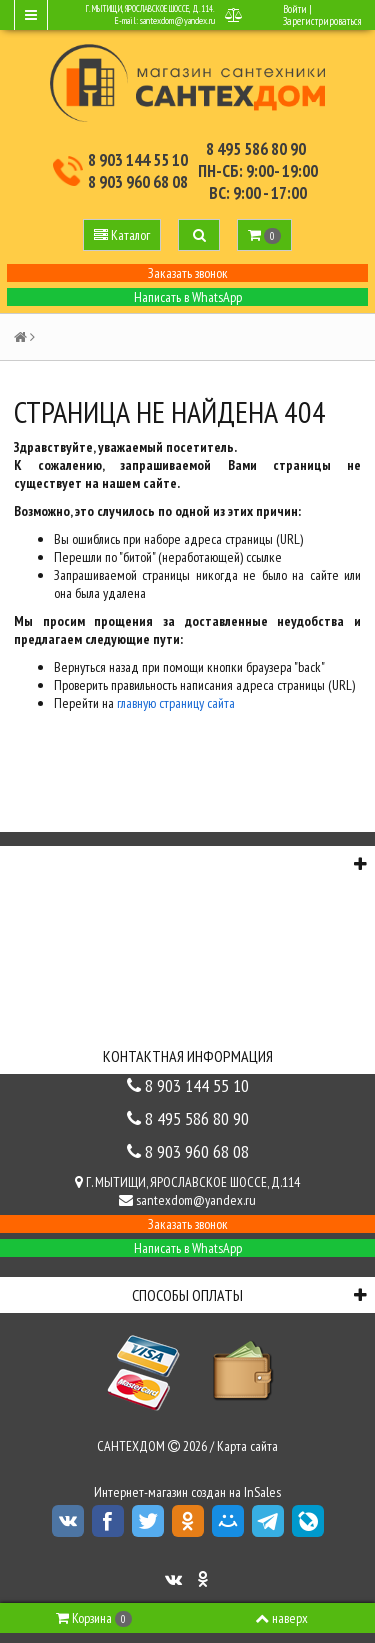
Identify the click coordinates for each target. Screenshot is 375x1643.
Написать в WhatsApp (188, 297)
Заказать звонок (188, 273)
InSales (262, 1492)
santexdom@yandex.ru (177, 20)
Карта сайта (247, 1446)
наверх (281, 1618)
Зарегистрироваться (322, 21)
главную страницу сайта (176, 703)
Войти (295, 9)
